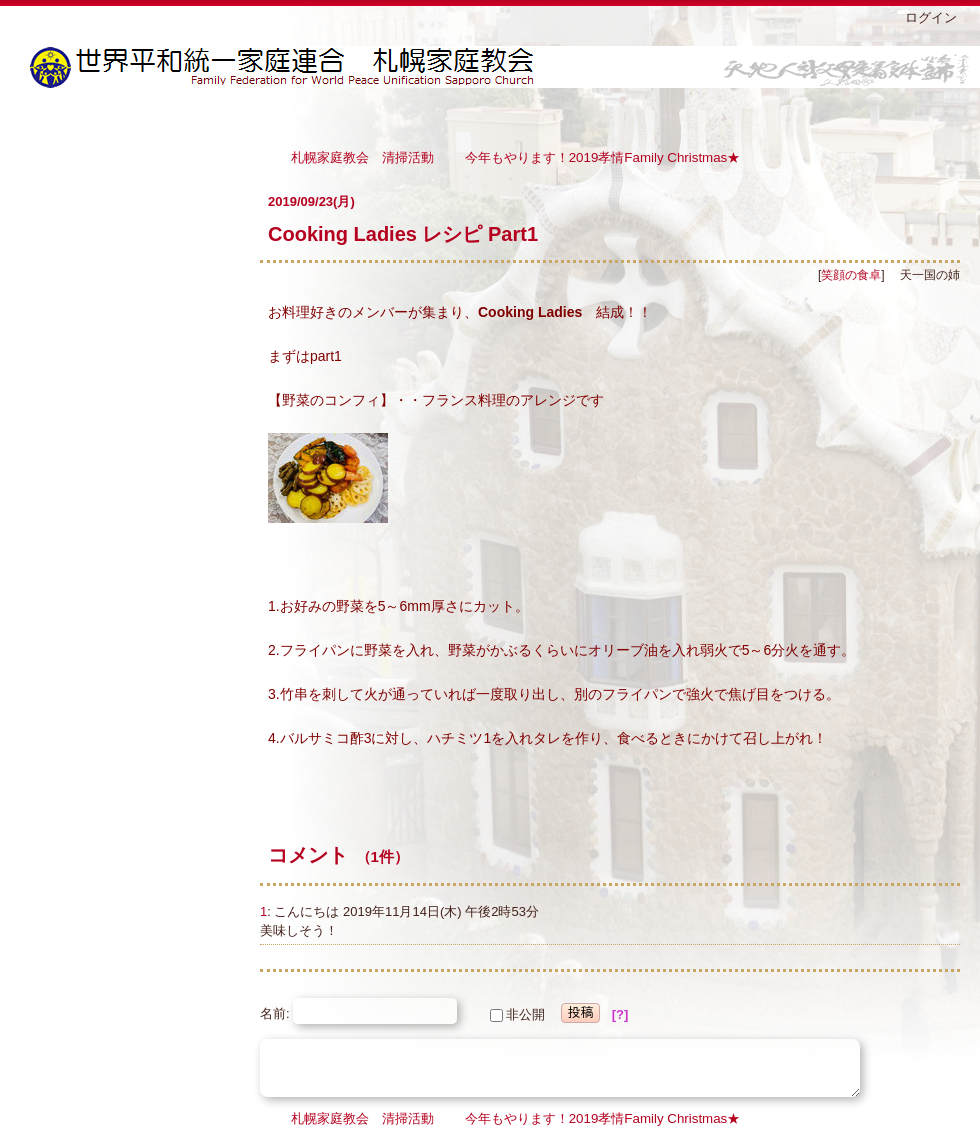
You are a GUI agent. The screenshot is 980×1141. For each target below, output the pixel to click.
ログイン (931, 17)
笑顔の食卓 (851, 275)
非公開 (517, 1014)
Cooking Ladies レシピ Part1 (403, 234)
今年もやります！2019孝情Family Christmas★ (603, 156)
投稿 (581, 1012)
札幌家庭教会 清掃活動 (362, 156)
